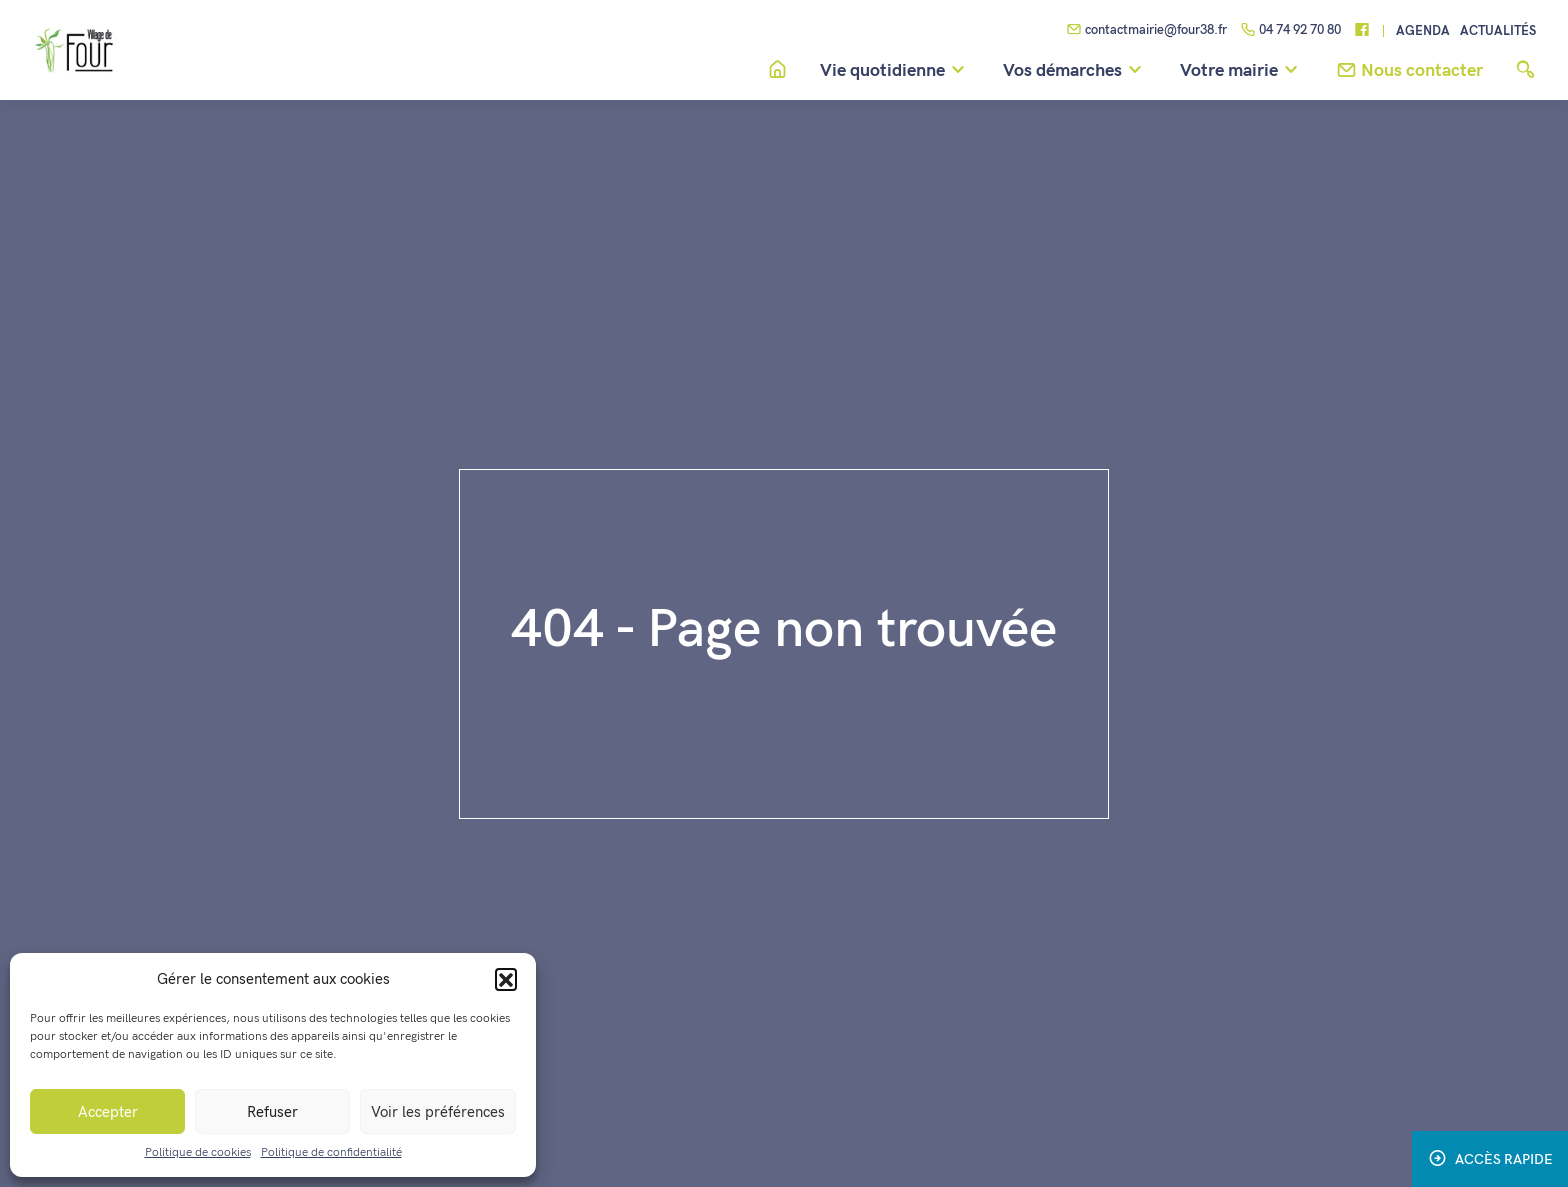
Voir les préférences (438, 1112)
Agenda (1423, 31)
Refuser (272, 1112)
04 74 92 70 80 (1290, 31)
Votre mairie (1242, 71)
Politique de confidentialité (331, 1152)
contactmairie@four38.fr (1146, 31)
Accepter (108, 1112)
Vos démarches (1075, 71)
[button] (506, 979)
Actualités (1498, 31)
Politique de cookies (198, 1152)
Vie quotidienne (895, 71)
